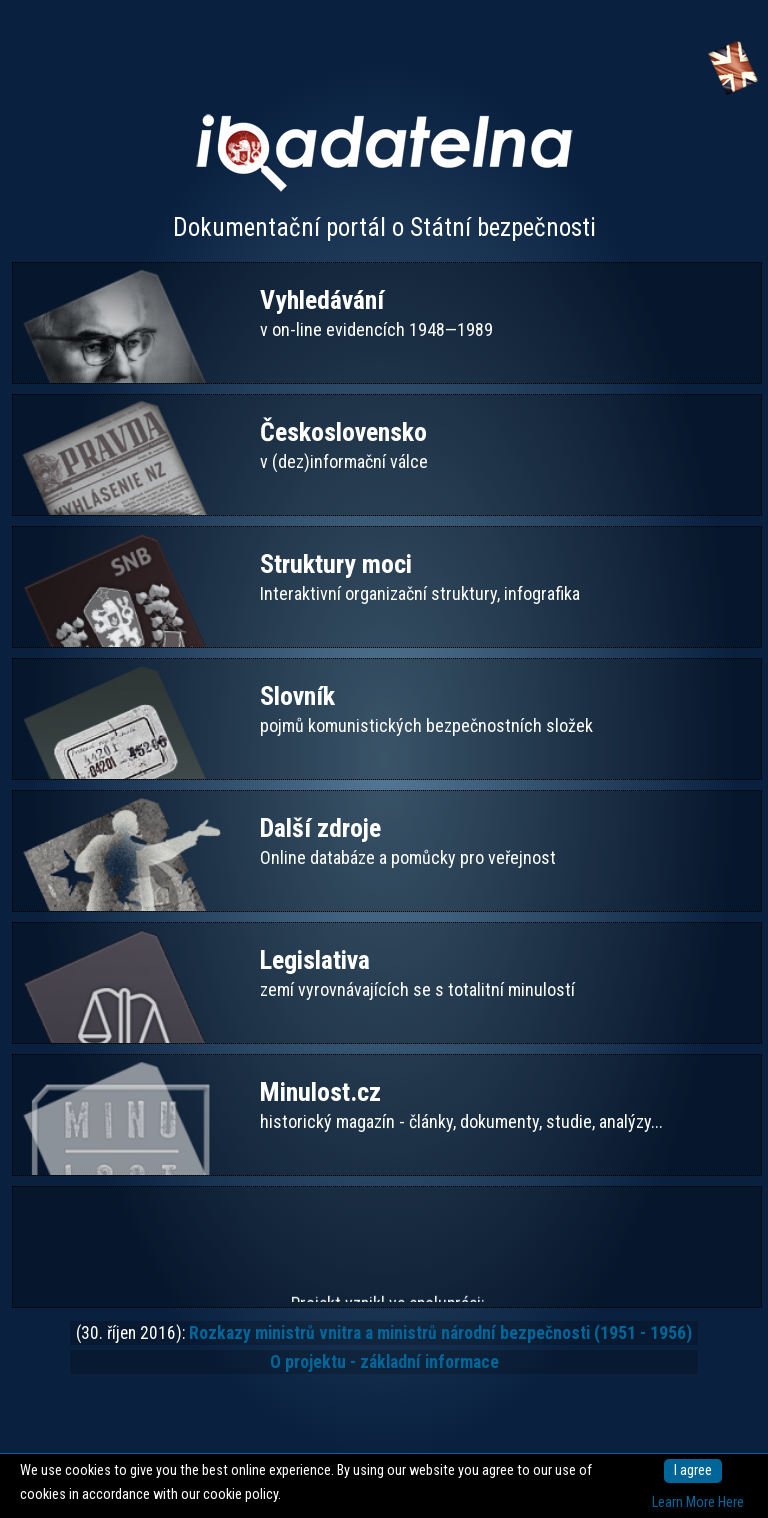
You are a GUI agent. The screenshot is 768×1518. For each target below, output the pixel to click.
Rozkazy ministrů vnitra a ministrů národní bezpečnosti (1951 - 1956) (440, 1333)
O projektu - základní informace (384, 1362)
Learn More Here (698, 1502)
